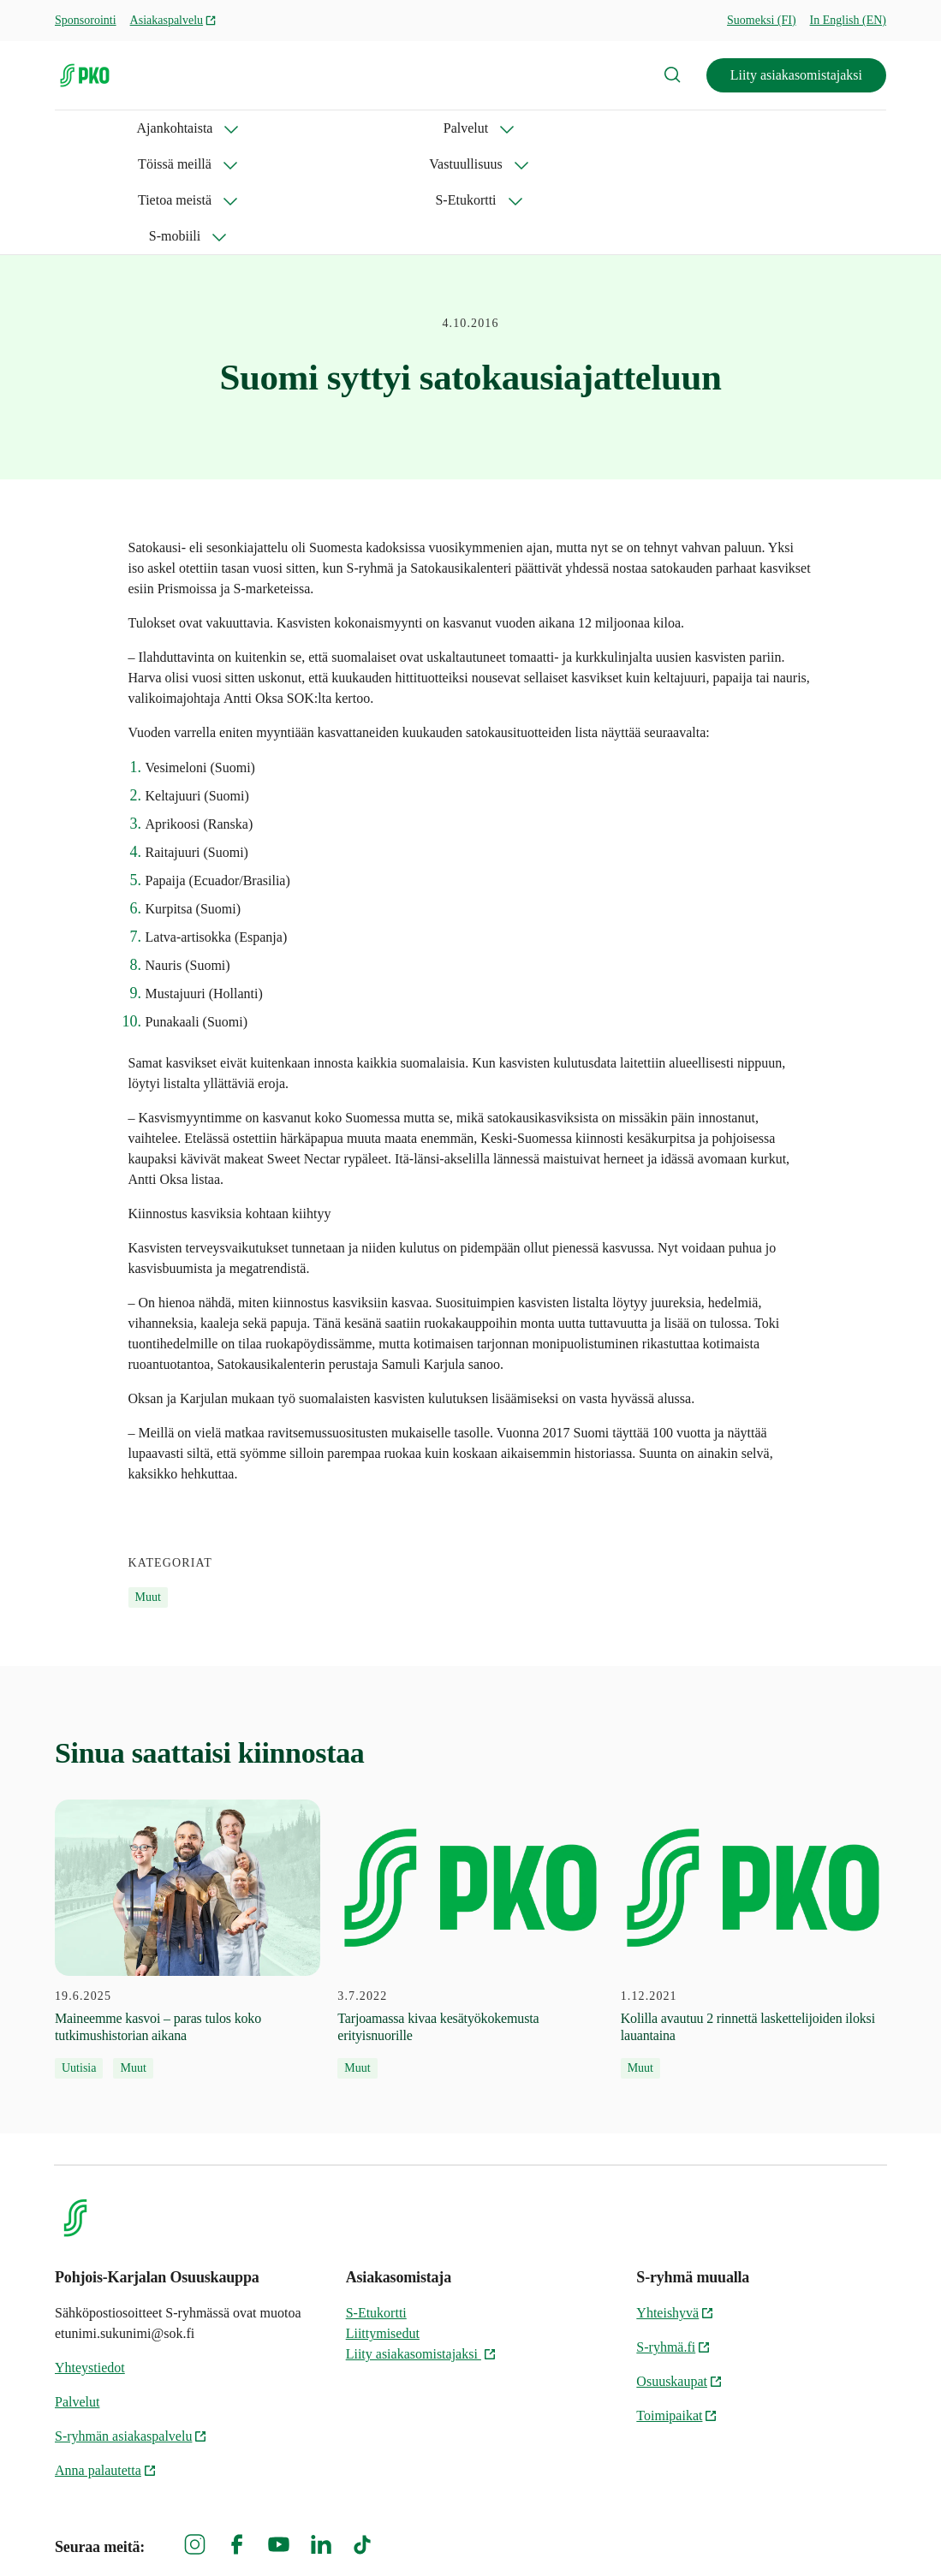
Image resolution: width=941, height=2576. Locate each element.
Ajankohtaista (93, 128)
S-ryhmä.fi (673, 2239)
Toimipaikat (677, 2307)
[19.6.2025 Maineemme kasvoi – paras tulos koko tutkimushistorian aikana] (187, 1832)
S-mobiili (791, 128)
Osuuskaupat (679, 2273)
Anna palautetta (106, 2362)
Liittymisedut (383, 2225)
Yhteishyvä (675, 2205)
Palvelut (204, 128)
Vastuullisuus (439, 128)
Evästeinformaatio (835, 2533)
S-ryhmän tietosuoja (700, 2533)
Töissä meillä (315, 128)
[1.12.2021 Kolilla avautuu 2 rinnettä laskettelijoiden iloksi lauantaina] (753, 1832)
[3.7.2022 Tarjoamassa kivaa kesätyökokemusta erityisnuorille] (470, 1832)
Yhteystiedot (90, 2259)
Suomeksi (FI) (761, 20)
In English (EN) (848, 20)
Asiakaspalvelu (173, 20)
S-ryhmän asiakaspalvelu (131, 2328)
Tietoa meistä (564, 128)
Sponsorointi (85, 20)
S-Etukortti (683, 128)
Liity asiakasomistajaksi (796, 75)
